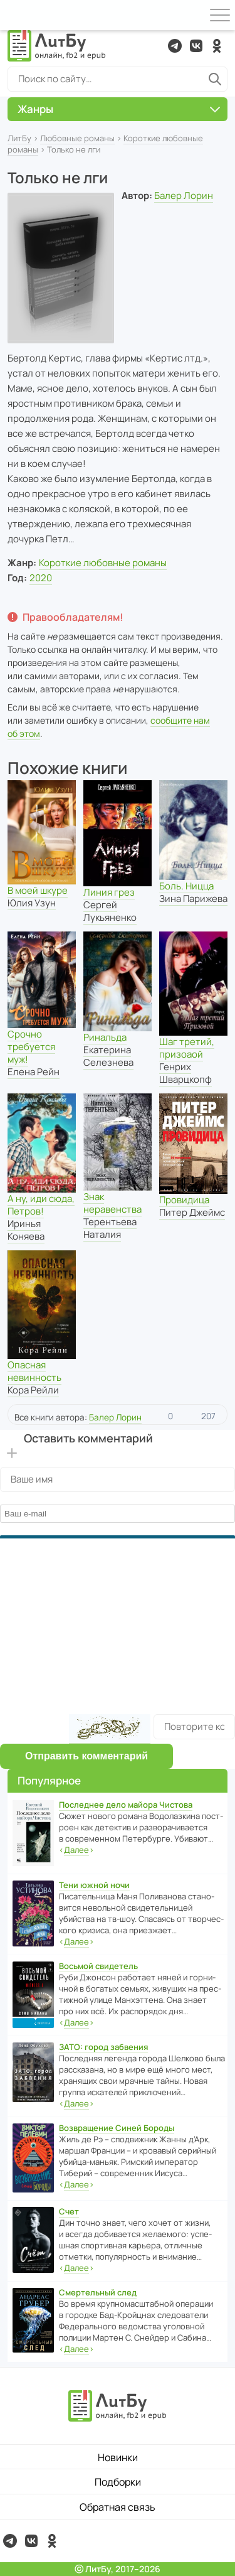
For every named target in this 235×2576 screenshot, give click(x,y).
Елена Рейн (34, 1071)
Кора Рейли (33, 1390)
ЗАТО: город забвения (103, 2047)
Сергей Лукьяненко (110, 911)
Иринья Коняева (26, 1230)
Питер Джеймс (192, 1212)
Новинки (118, 2457)
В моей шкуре (38, 890)
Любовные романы (77, 138)
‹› (76, 1850)
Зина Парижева (193, 898)
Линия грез (109, 892)
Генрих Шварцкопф (185, 1073)
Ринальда (105, 1037)
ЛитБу (19, 138)
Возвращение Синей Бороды (116, 2127)
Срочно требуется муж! (31, 1047)
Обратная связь (117, 2507)
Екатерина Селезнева (108, 1056)
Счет (69, 2211)
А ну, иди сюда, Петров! (41, 1205)
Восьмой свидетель (98, 1966)
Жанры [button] (119, 109)
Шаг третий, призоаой (186, 1048)
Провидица (184, 1199)
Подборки (118, 2482)
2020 (40, 577)
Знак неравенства (112, 1203)
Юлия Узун (32, 903)
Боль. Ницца (186, 886)
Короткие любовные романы (103, 562)
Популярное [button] (49, 1780)
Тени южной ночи (94, 1885)
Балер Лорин (183, 195)
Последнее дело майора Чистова (125, 1804)
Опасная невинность (34, 1371)
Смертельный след (98, 2292)
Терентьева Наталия (110, 1228)
